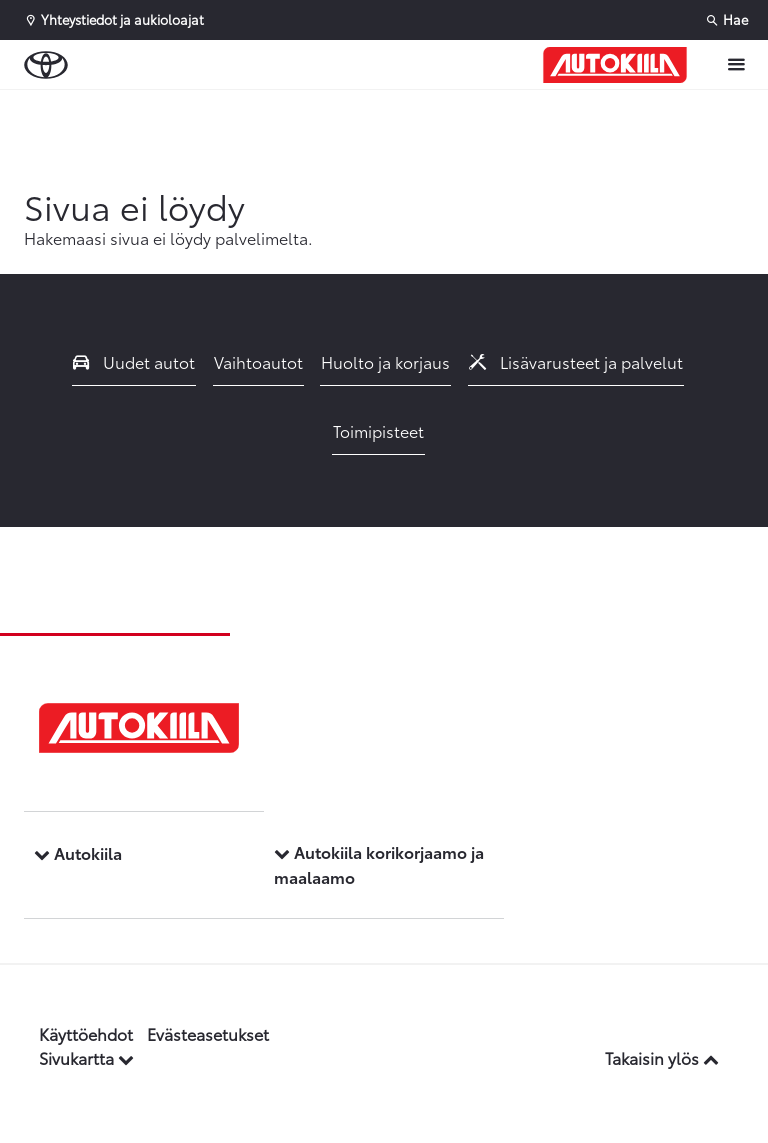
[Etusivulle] (615, 65)
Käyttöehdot (86, 1033)
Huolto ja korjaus (385, 361)
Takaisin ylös (662, 1057)
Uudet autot (134, 361)
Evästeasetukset (208, 1033)
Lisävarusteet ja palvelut (576, 361)
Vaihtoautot (258, 361)
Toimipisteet (378, 430)
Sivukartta (86, 1057)
